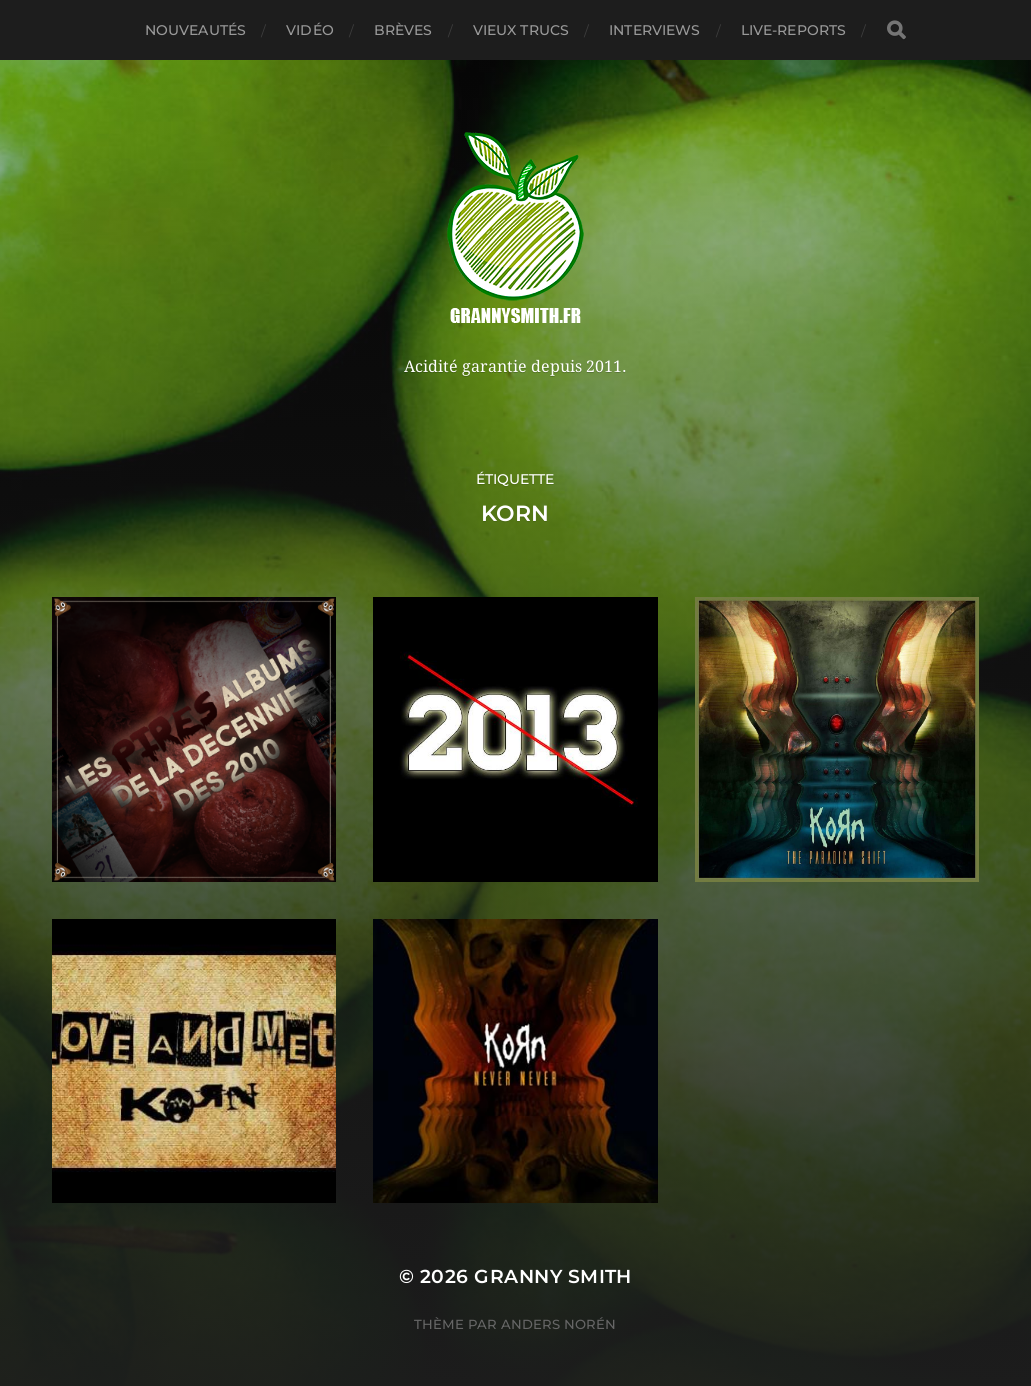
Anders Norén (558, 1324)
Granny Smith (553, 1276)
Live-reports (794, 30)
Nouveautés (195, 30)
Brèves (403, 30)
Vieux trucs (521, 30)
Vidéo (310, 30)
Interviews (654, 30)
